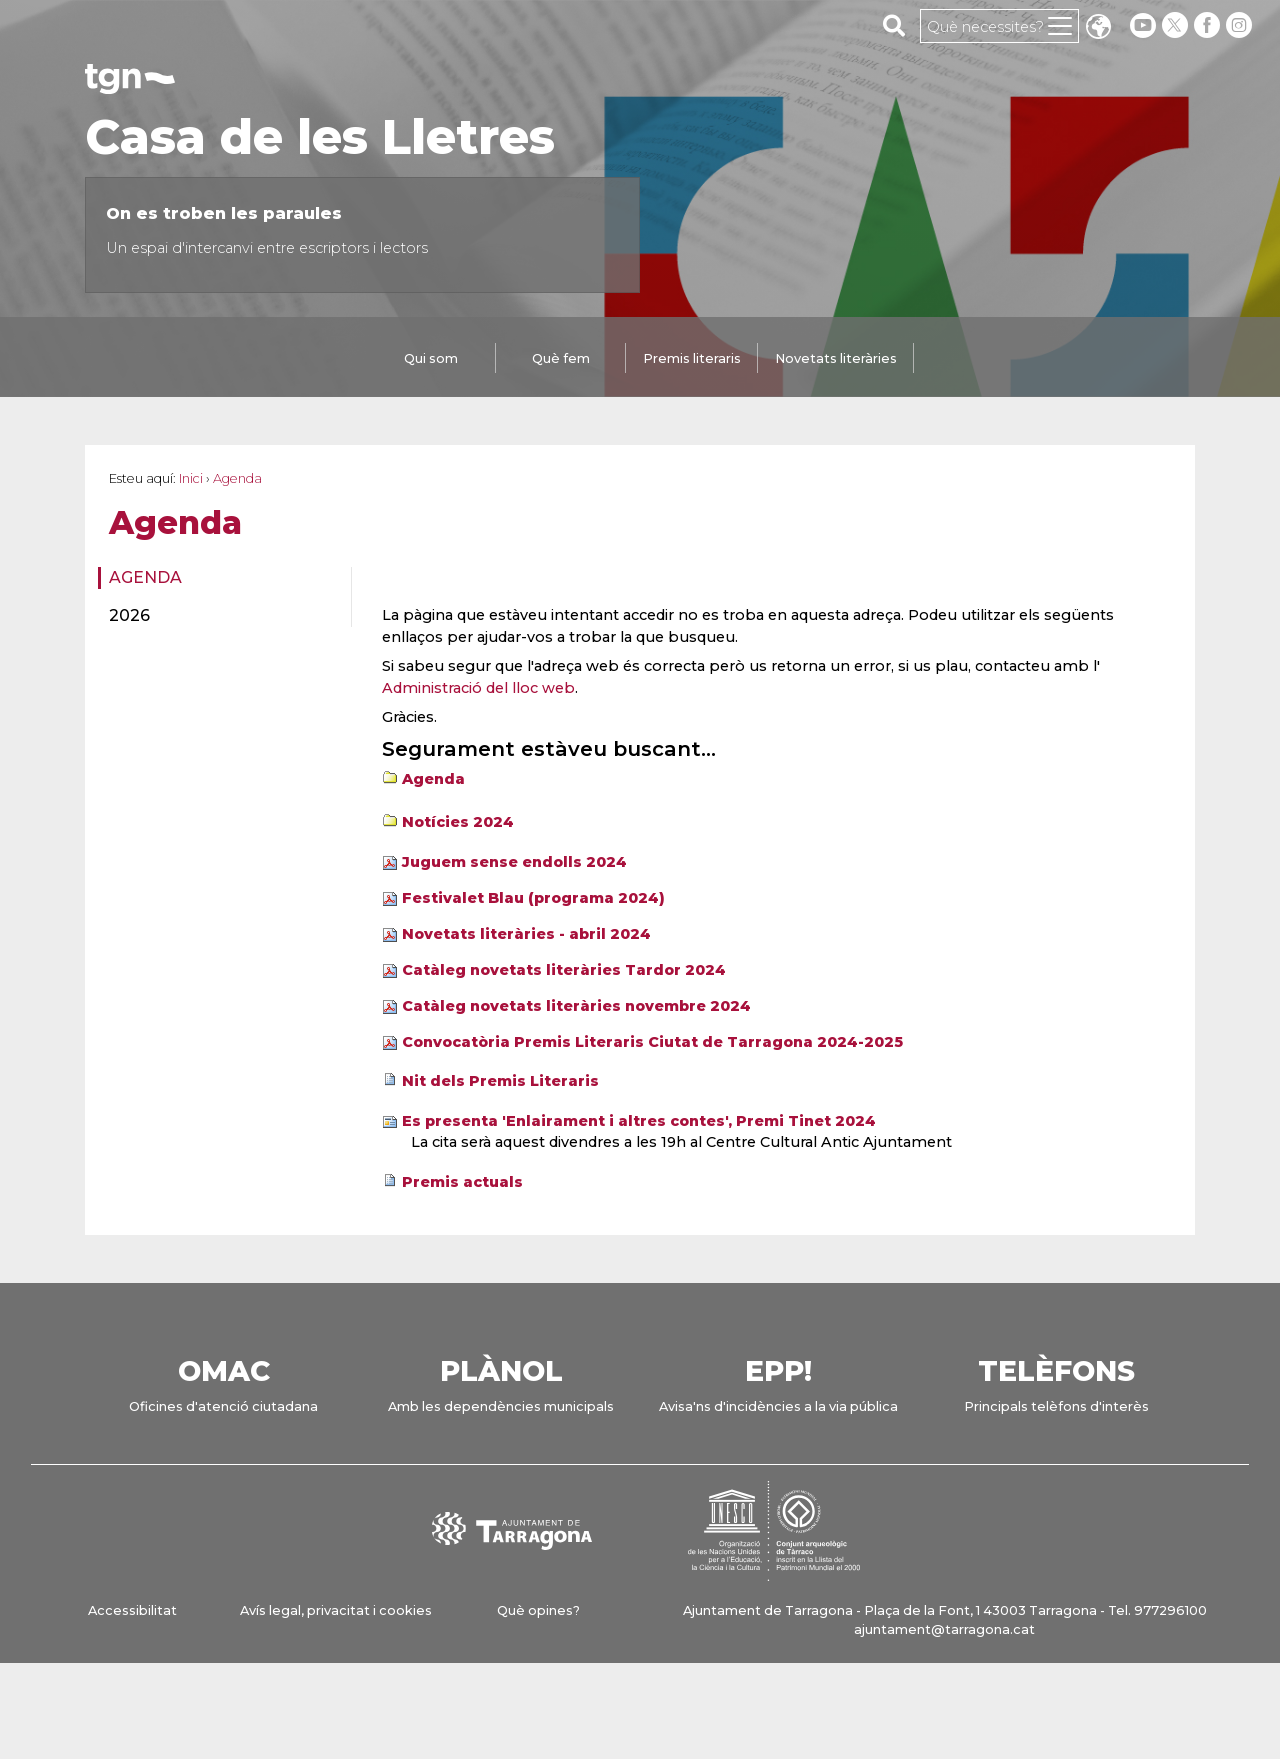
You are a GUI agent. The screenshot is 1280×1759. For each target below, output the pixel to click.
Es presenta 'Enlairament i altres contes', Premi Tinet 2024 (639, 1121)
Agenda (145, 577)
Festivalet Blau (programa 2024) (533, 898)
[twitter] (1177, 25)
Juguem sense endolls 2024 (514, 862)
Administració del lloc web (478, 688)
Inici (191, 478)
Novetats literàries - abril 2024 (526, 934)
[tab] (431, 360)
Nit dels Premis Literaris (500, 1081)
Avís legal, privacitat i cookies (336, 1610)
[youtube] (1143, 25)
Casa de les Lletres (320, 137)
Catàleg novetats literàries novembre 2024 (576, 1006)
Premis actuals (462, 1182)
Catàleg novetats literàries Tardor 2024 (564, 970)
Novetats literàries (836, 358)
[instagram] (1241, 25)
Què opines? (538, 1610)
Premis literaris (692, 358)
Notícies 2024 (458, 822)
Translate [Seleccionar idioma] (1098, 28)
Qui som (431, 358)
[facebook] (1209, 25)
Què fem (561, 358)
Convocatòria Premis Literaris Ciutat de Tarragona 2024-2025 (652, 1042)
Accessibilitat (132, 1610)
